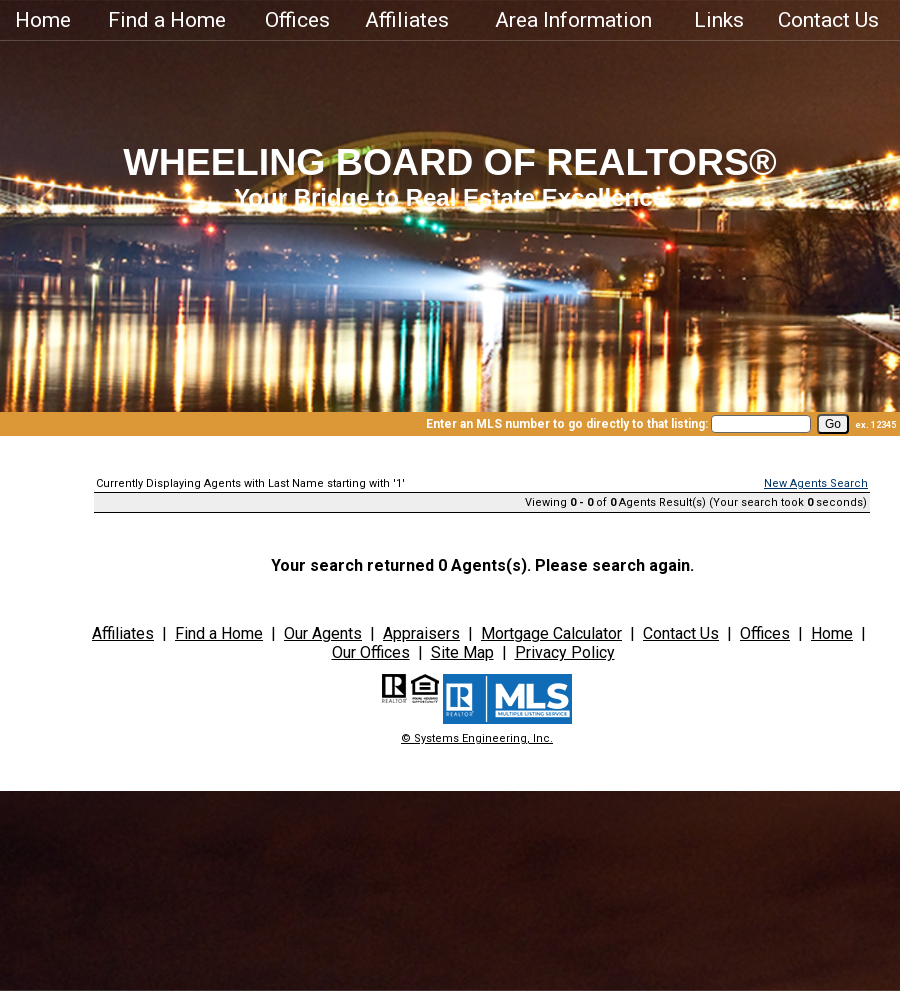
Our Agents (323, 633)
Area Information (573, 20)
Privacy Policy (565, 652)
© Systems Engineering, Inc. (477, 738)
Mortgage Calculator (551, 633)
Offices (297, 20)
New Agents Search (816, 483)
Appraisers (421, 633)
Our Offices (371, 652)
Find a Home (167, 20)
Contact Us (828, 20)
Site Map (462, 652)
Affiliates (407, 20)
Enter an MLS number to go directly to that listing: (567, 424)
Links (719, 20)
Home (43, 20)
